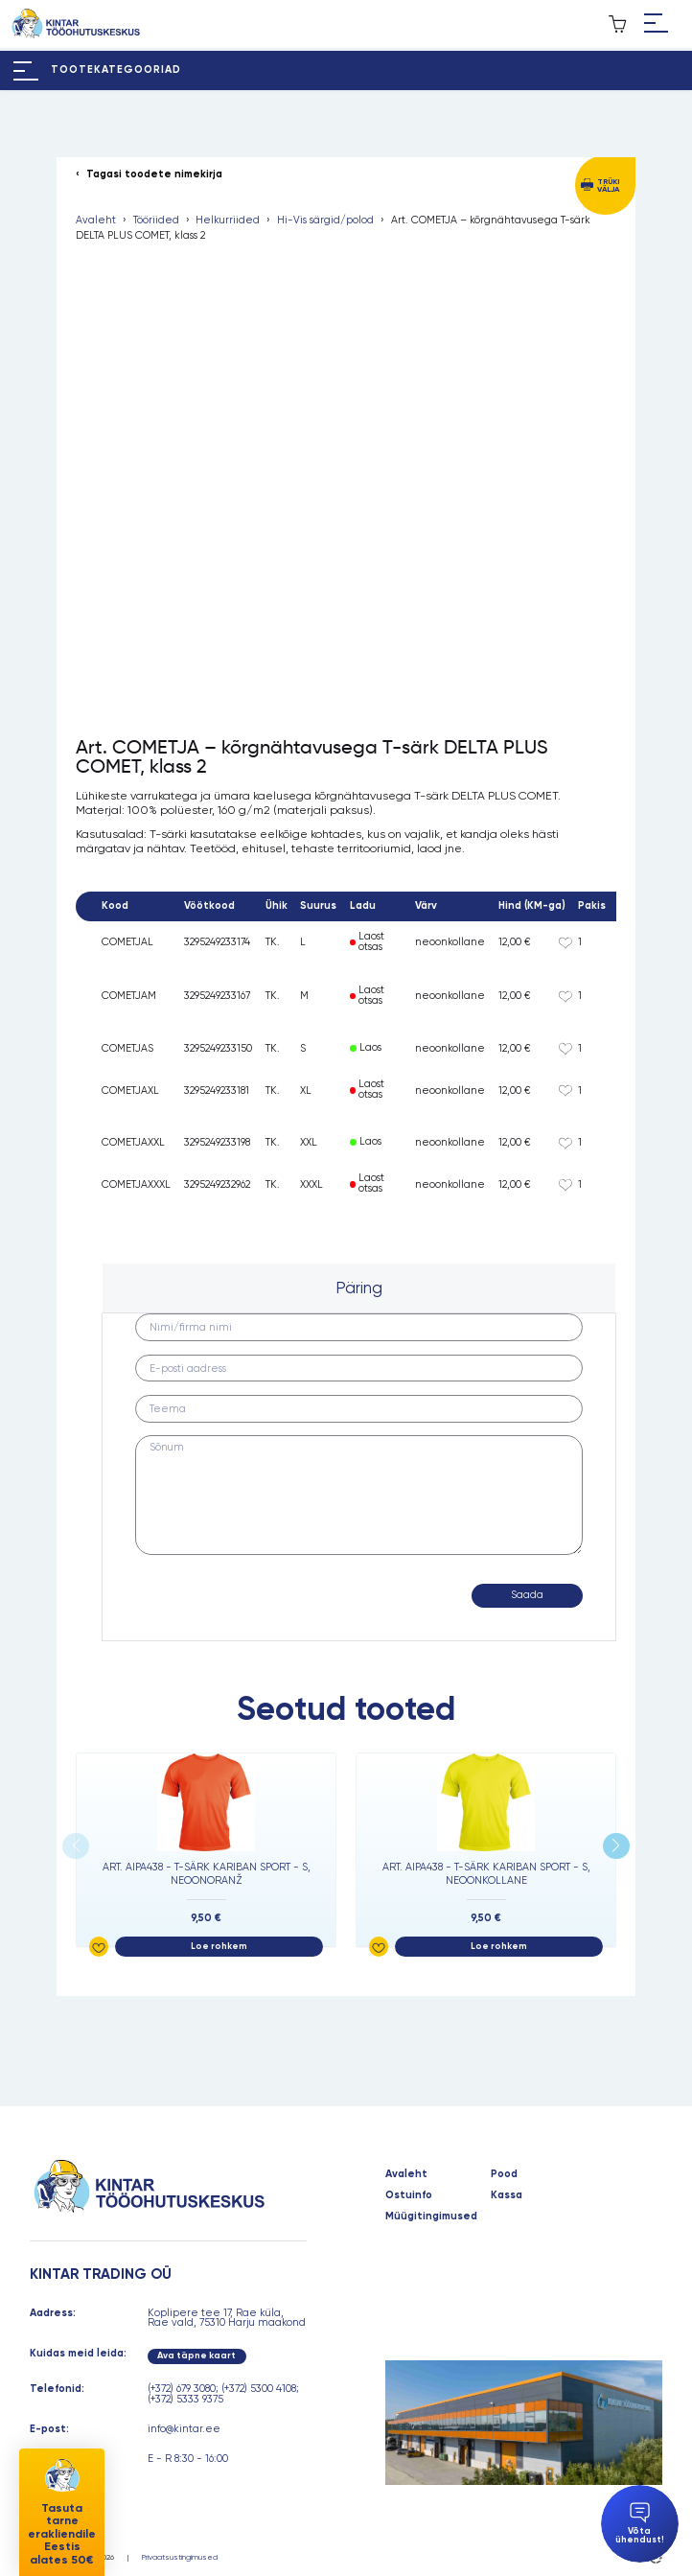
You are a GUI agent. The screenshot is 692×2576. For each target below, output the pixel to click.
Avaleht (96, 221)
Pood (504, 2175)
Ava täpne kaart (196, 2355)
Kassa (506, 2196)
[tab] (359, 1288)
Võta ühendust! (639, 2523)
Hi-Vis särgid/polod (325, 221)
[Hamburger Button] (656, 24)
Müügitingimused (431, 2217)
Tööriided (156, 221)
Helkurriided (228, 221)
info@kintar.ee (184, 2429)
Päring (358, 1287)
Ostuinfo (408, 2196)
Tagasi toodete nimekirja (154, 175)
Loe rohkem (219, 1946)
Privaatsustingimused (180, 2557)
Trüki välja (608, 185)
